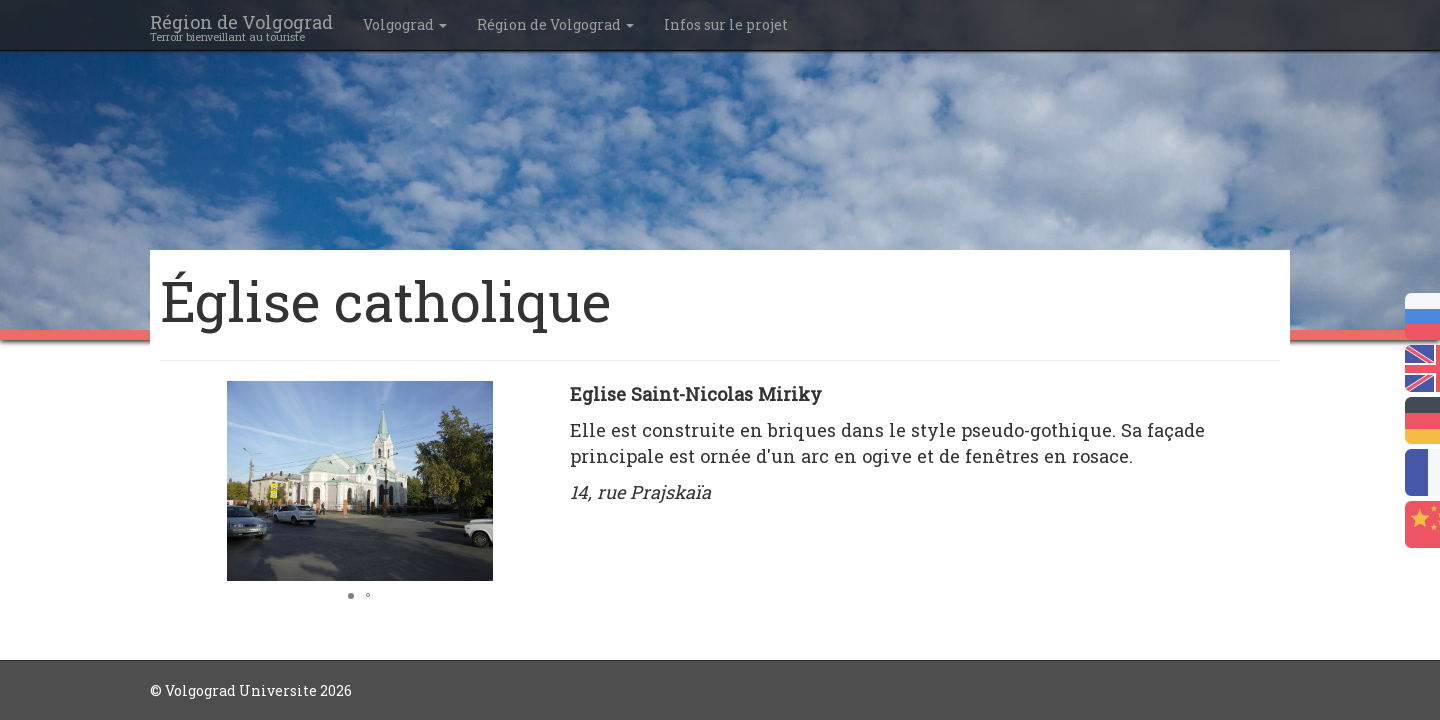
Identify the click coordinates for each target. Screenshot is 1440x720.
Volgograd (405, 24)
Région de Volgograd (555, 24)
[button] (542, 399)
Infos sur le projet (726, 24)
